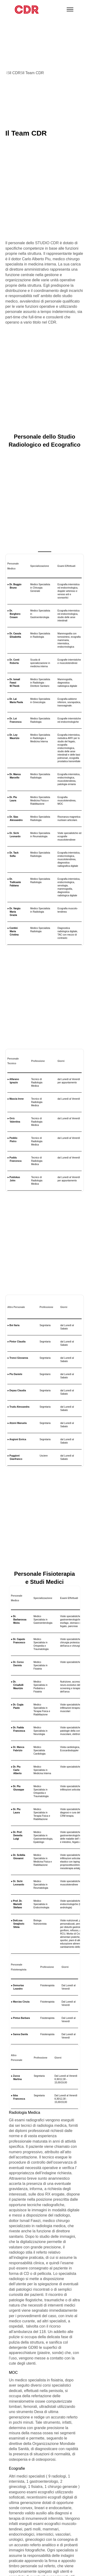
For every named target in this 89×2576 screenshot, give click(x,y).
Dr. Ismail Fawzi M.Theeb (14, 682)
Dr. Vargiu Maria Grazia (15, 911)
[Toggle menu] (70, 9)
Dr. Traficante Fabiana (15, 882)
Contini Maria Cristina (14, 931)
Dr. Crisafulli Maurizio (18, 1685)
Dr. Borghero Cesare (14, 614)
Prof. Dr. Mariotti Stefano (17, 1904)
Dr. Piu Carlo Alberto (17, 1770)
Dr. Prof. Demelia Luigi (18, 1835)
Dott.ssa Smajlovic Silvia (18, 1923)
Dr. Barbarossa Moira (19, 1619)
